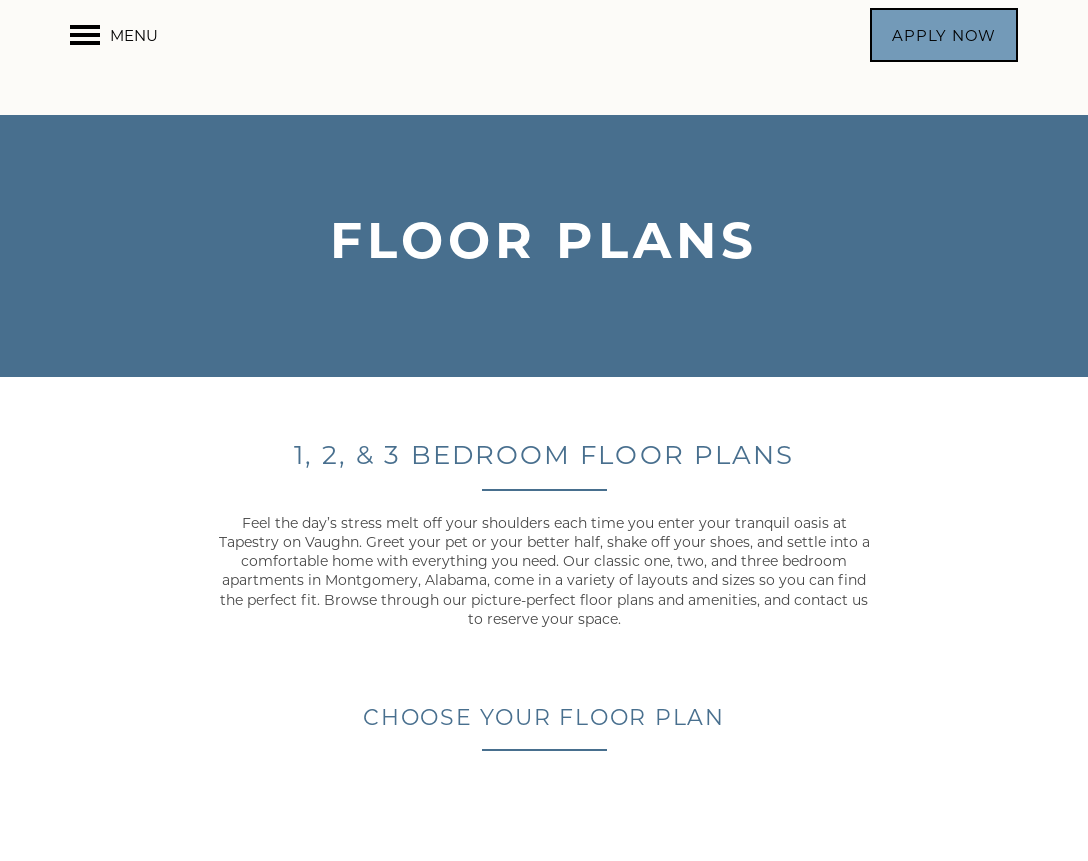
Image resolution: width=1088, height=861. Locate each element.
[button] (944, 35)
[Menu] (114, 35)
